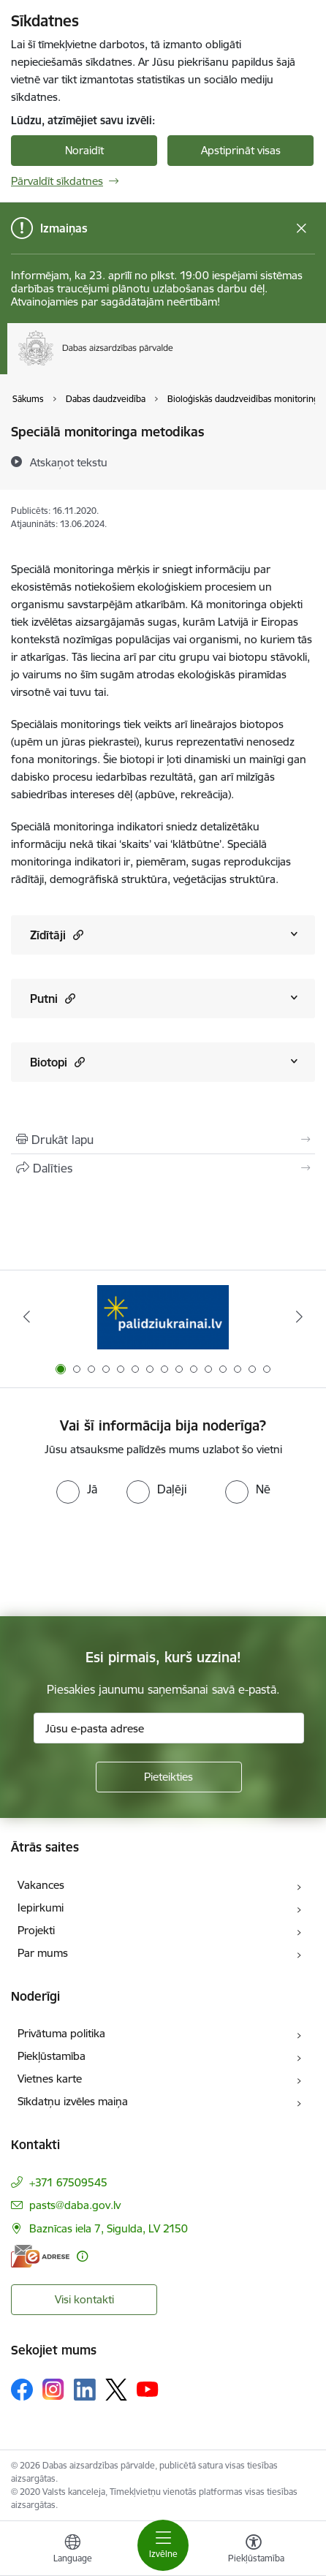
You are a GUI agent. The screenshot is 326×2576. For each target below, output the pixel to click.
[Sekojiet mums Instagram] (53, 2389)
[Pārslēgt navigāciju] (163, 2545)
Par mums (43, 1953)
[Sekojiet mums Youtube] (148, 2389)
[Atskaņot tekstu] (68, 462)
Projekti (36, 1930)
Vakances (41, 1885)
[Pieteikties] (169, 1777)
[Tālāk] (299, 1316)
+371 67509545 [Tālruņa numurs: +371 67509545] (68, 2182)
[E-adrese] (40, 2256)
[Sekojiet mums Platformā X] (116, 2390)
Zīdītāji (56, 934)
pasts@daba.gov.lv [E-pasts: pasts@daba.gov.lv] (75, 2205)
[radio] (76, 1489)
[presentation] (122, 1558)
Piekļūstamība (52, 2056)
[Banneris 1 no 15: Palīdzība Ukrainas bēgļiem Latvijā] (163, 1317)
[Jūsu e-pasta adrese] (169, 1728)
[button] (76, 934)
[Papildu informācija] (82, 2256)
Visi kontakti (84, 2299)
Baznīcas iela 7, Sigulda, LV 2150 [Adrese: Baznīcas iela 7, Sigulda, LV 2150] (108, 2228)
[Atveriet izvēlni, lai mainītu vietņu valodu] (72, 2550)
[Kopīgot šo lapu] (163, 1168)
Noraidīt (84, 150)
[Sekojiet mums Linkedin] (85, 2390)
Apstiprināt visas (241, 150)
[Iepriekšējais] (27, 1316)
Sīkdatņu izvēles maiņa (73, 2101)
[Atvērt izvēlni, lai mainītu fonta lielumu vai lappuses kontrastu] (253, 2550)
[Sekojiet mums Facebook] (22, 2390)
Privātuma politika (61, 2033)
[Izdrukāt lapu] (163, 1139)
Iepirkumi (41, 1907)
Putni (52, 998)
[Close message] (301, 228)
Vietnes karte (50, 2079)
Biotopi (57, 1061)
